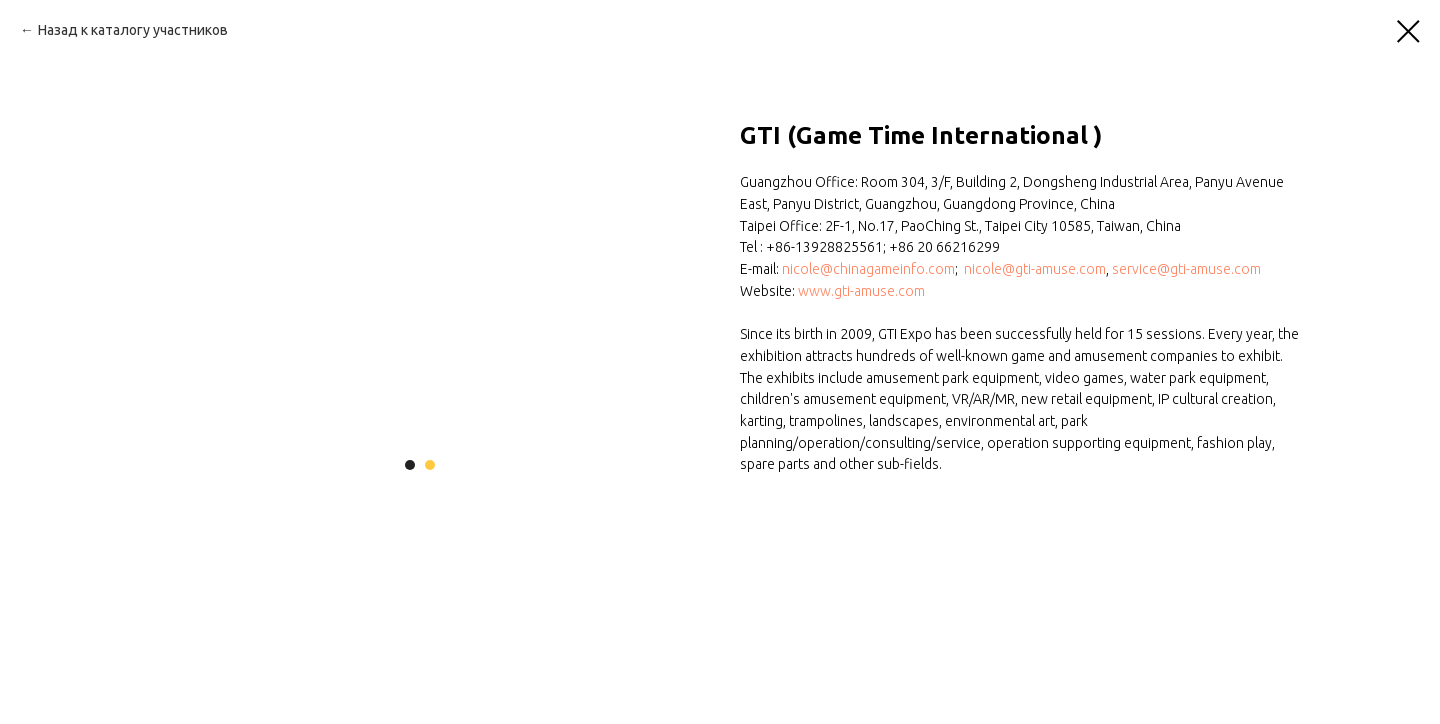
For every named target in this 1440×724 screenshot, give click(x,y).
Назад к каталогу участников (133, 30)
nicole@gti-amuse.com (1035, 269)
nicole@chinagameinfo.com (868, 269)
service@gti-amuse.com (1186, 269)
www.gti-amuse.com (861, 291)
